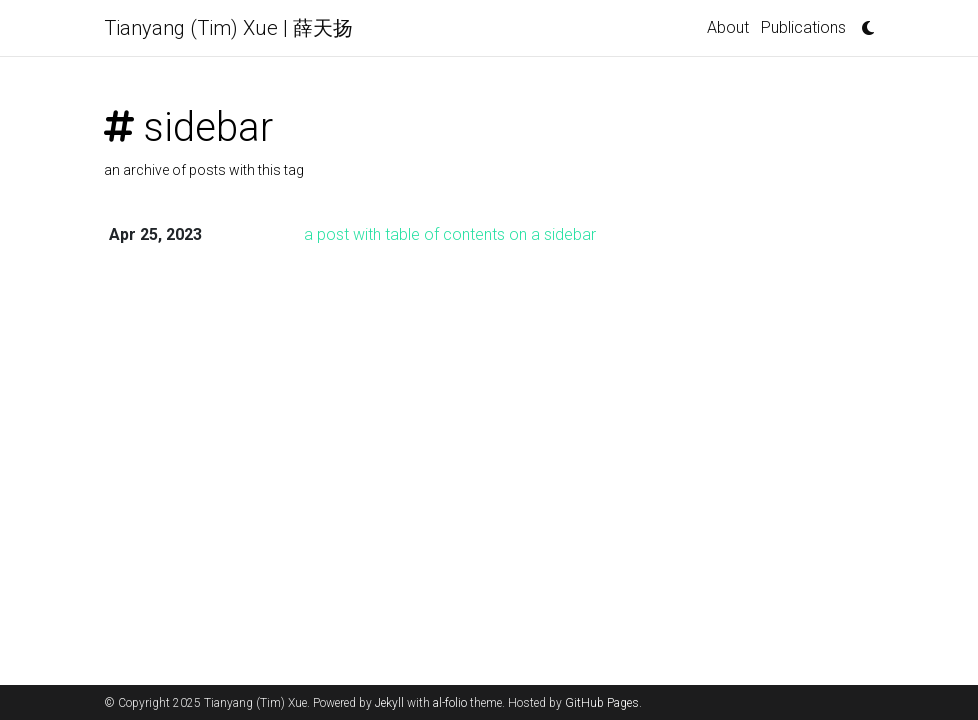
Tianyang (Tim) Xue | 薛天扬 (228, 28)
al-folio (450, 703)
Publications (803, 27)
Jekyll (389, 703)
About (728, 27)
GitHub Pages (602, 703)
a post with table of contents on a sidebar (450, 234)
